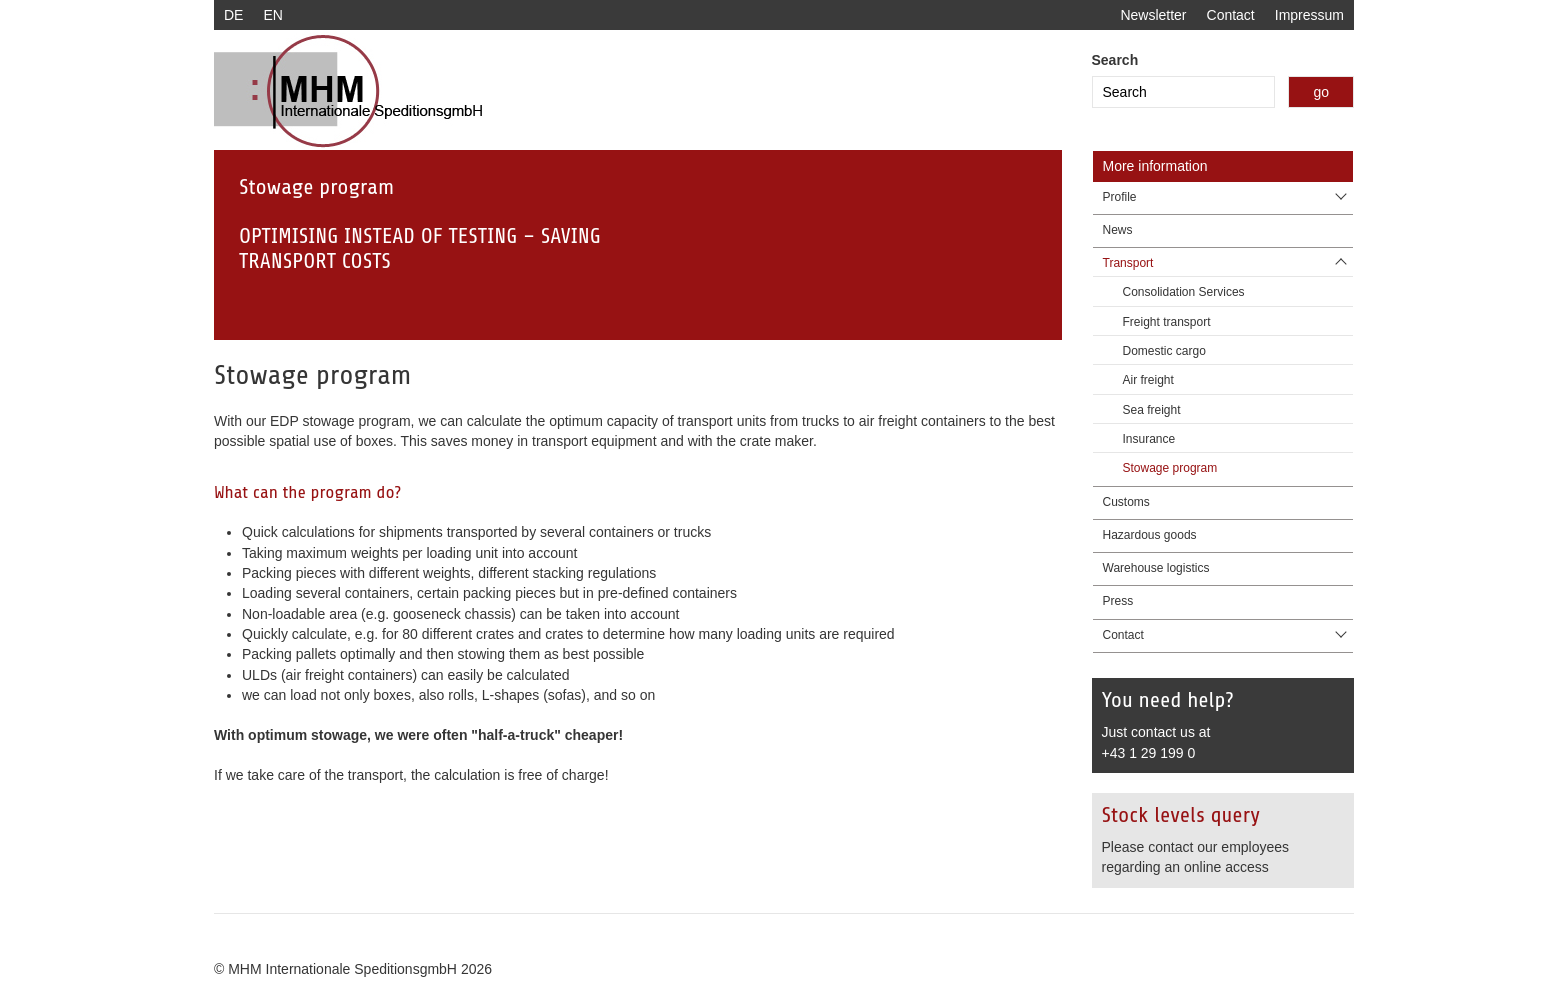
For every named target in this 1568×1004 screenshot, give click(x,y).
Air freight (1148, 380)
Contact (1231, 15)
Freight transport (1167, 322)
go (1321, 92)
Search (1115, 60)
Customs (1126, 502)
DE (233, 15)
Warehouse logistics (1156, 568)
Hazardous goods (1150, 535)
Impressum (1309, 15)
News (1118, 230)
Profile (1120, 197)
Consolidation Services (1184, 292)
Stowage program (1170, 468)
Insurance (1149, 439)
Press (1118, 601)
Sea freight (1152, 410)
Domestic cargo (1164, 351)
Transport (1128, 263)
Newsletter (1153, 15)
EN (272, 15)
